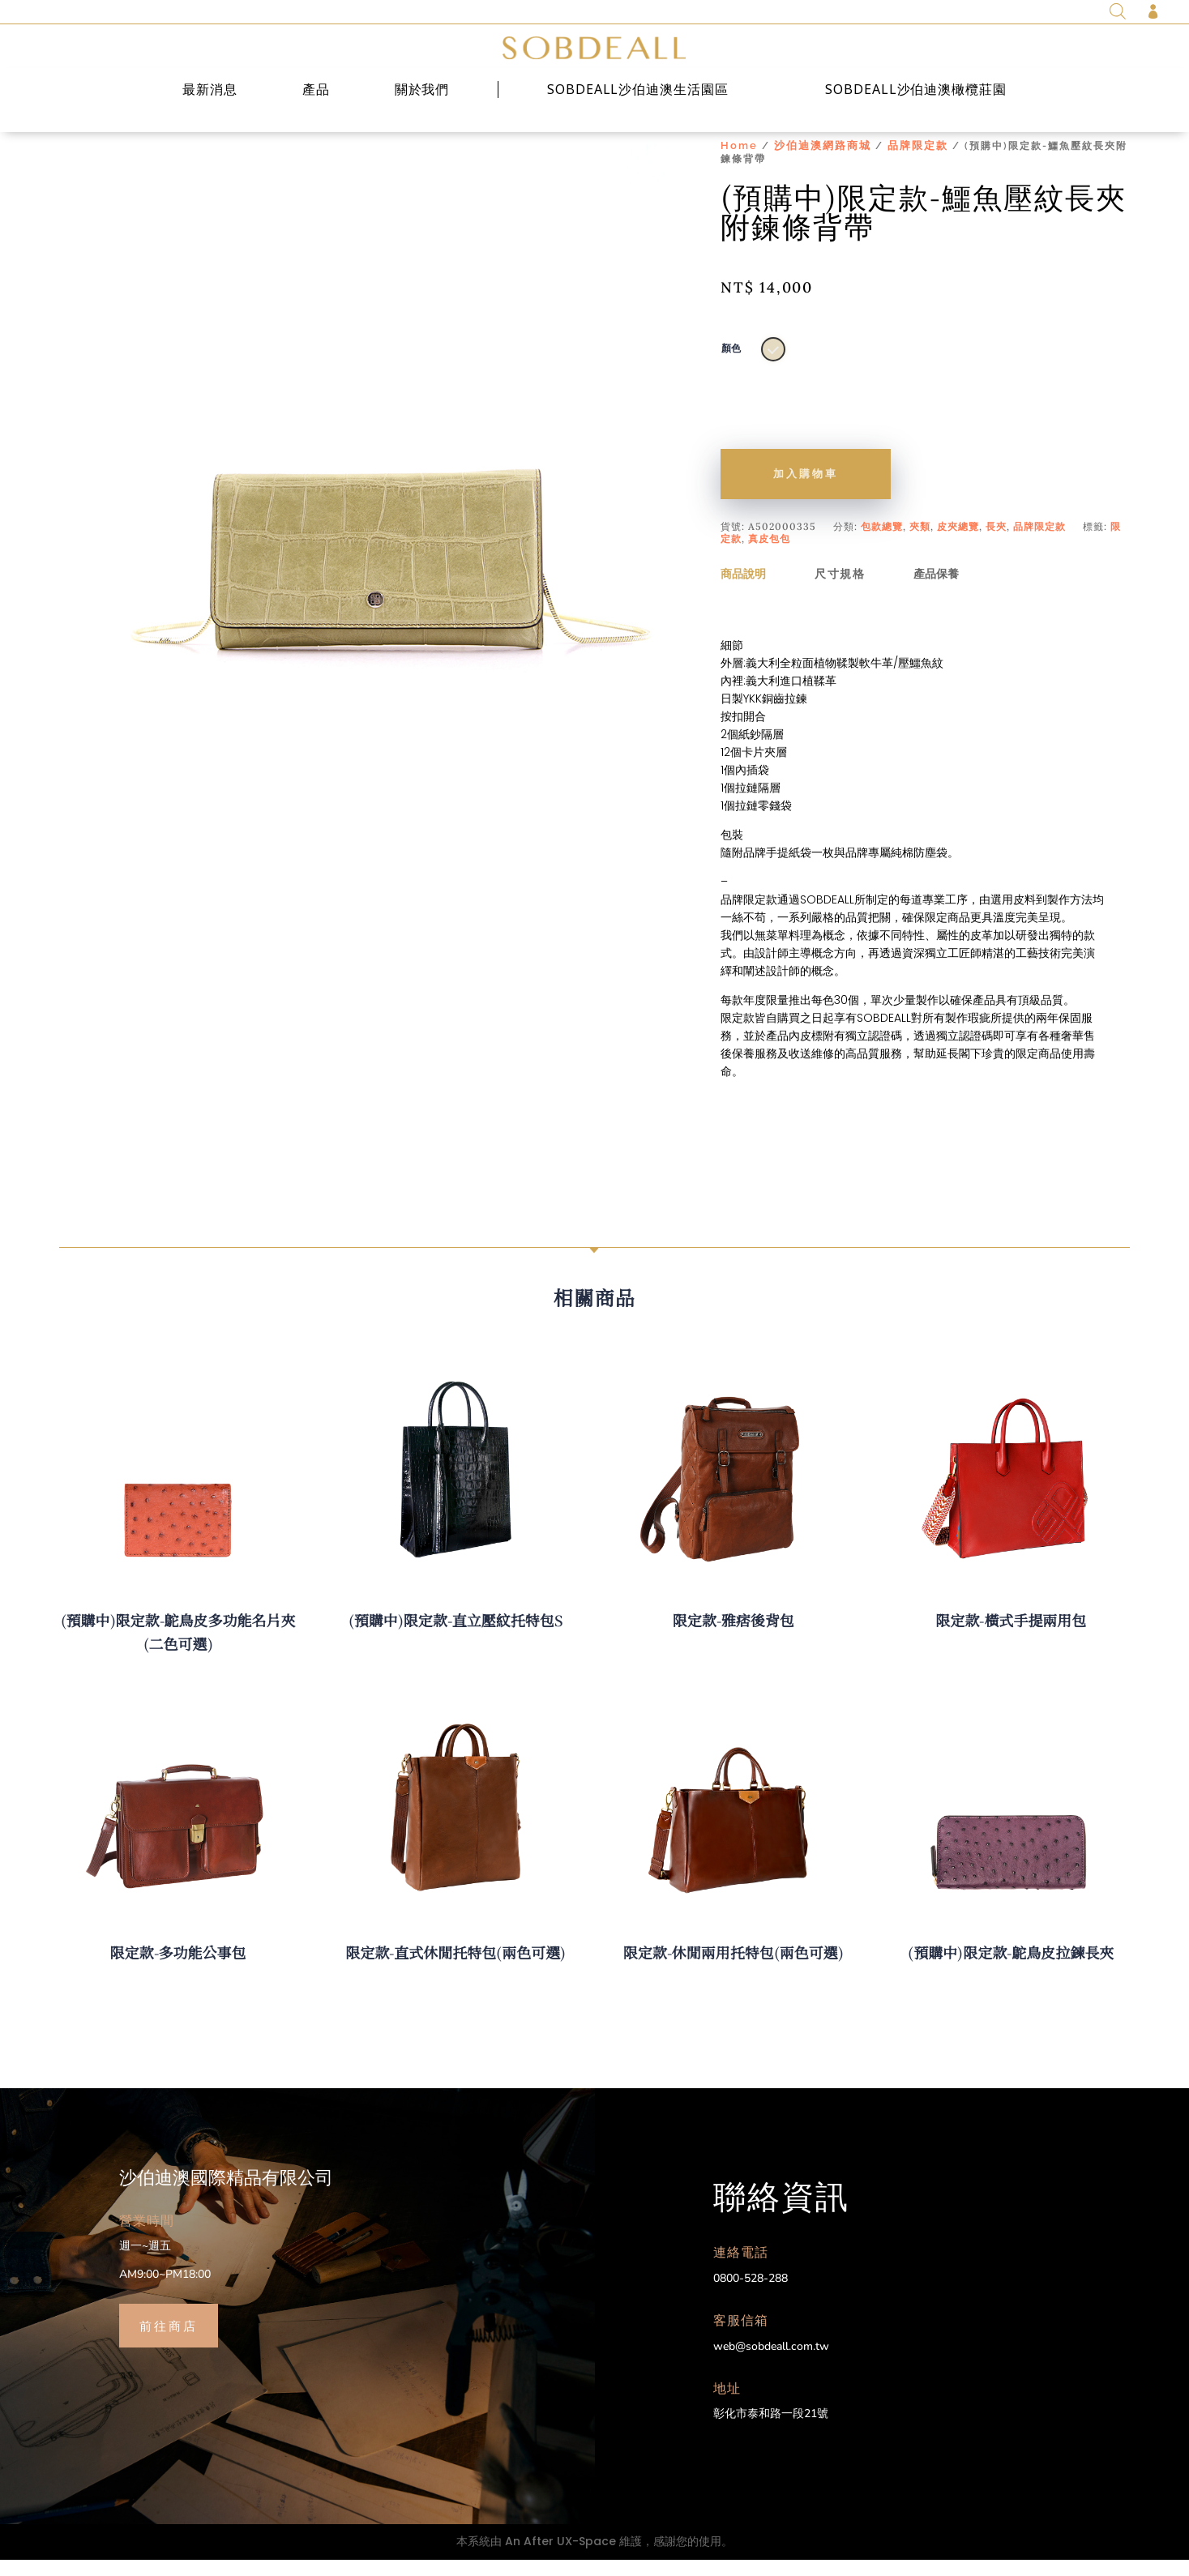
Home (739, 162)
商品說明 (743, 590)
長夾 (996, 542)
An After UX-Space (560, 2557)
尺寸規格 (840, 590)
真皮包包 (769, 555)
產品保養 (936, 590)
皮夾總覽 (958, 542)
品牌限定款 (917, 162)
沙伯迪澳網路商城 (822, 162)
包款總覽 (882, 542)
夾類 (919, 542)
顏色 (731, 364)
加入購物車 (805, 490)
